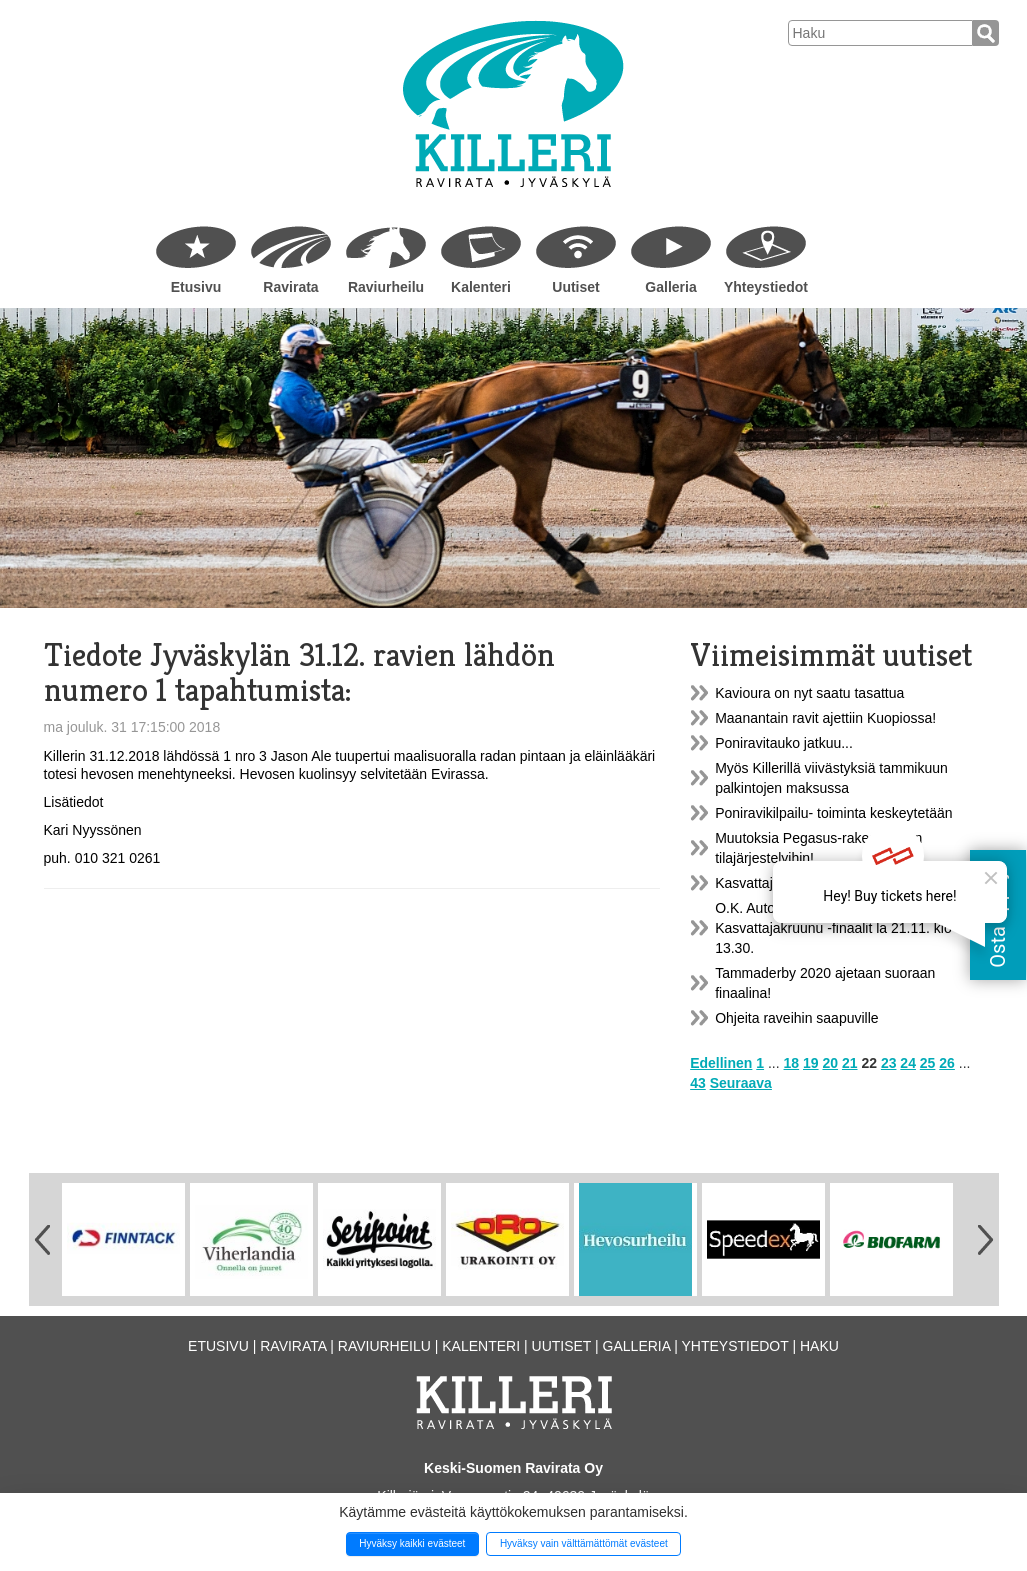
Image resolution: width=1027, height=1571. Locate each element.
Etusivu (196, 287)
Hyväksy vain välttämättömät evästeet (584, 1543)
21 (850, 1063)
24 (908, 1063)
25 (928, 1063)
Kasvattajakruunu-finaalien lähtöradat (830, 883)
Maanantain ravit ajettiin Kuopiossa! (825, 718)
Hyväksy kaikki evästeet (412, 1543)
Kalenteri (481, 287)
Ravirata (290, 287)
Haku (819, 1346)
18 (792, 1063)
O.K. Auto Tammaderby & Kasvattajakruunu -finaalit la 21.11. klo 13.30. (833, 928)
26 (947, 1063)
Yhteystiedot (766, 287)
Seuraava (741, 1083)
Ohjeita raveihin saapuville (796, 1018)
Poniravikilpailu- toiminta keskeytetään (833, 813)
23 (889, 1063)
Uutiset (575, 287)
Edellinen (721, 1063)
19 (811, 1063)
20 (830, 1063)
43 (698, 1083)
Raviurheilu (386, 287)
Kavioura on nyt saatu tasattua (809, 693)
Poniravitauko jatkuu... (784, 743)
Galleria (670, 287)
